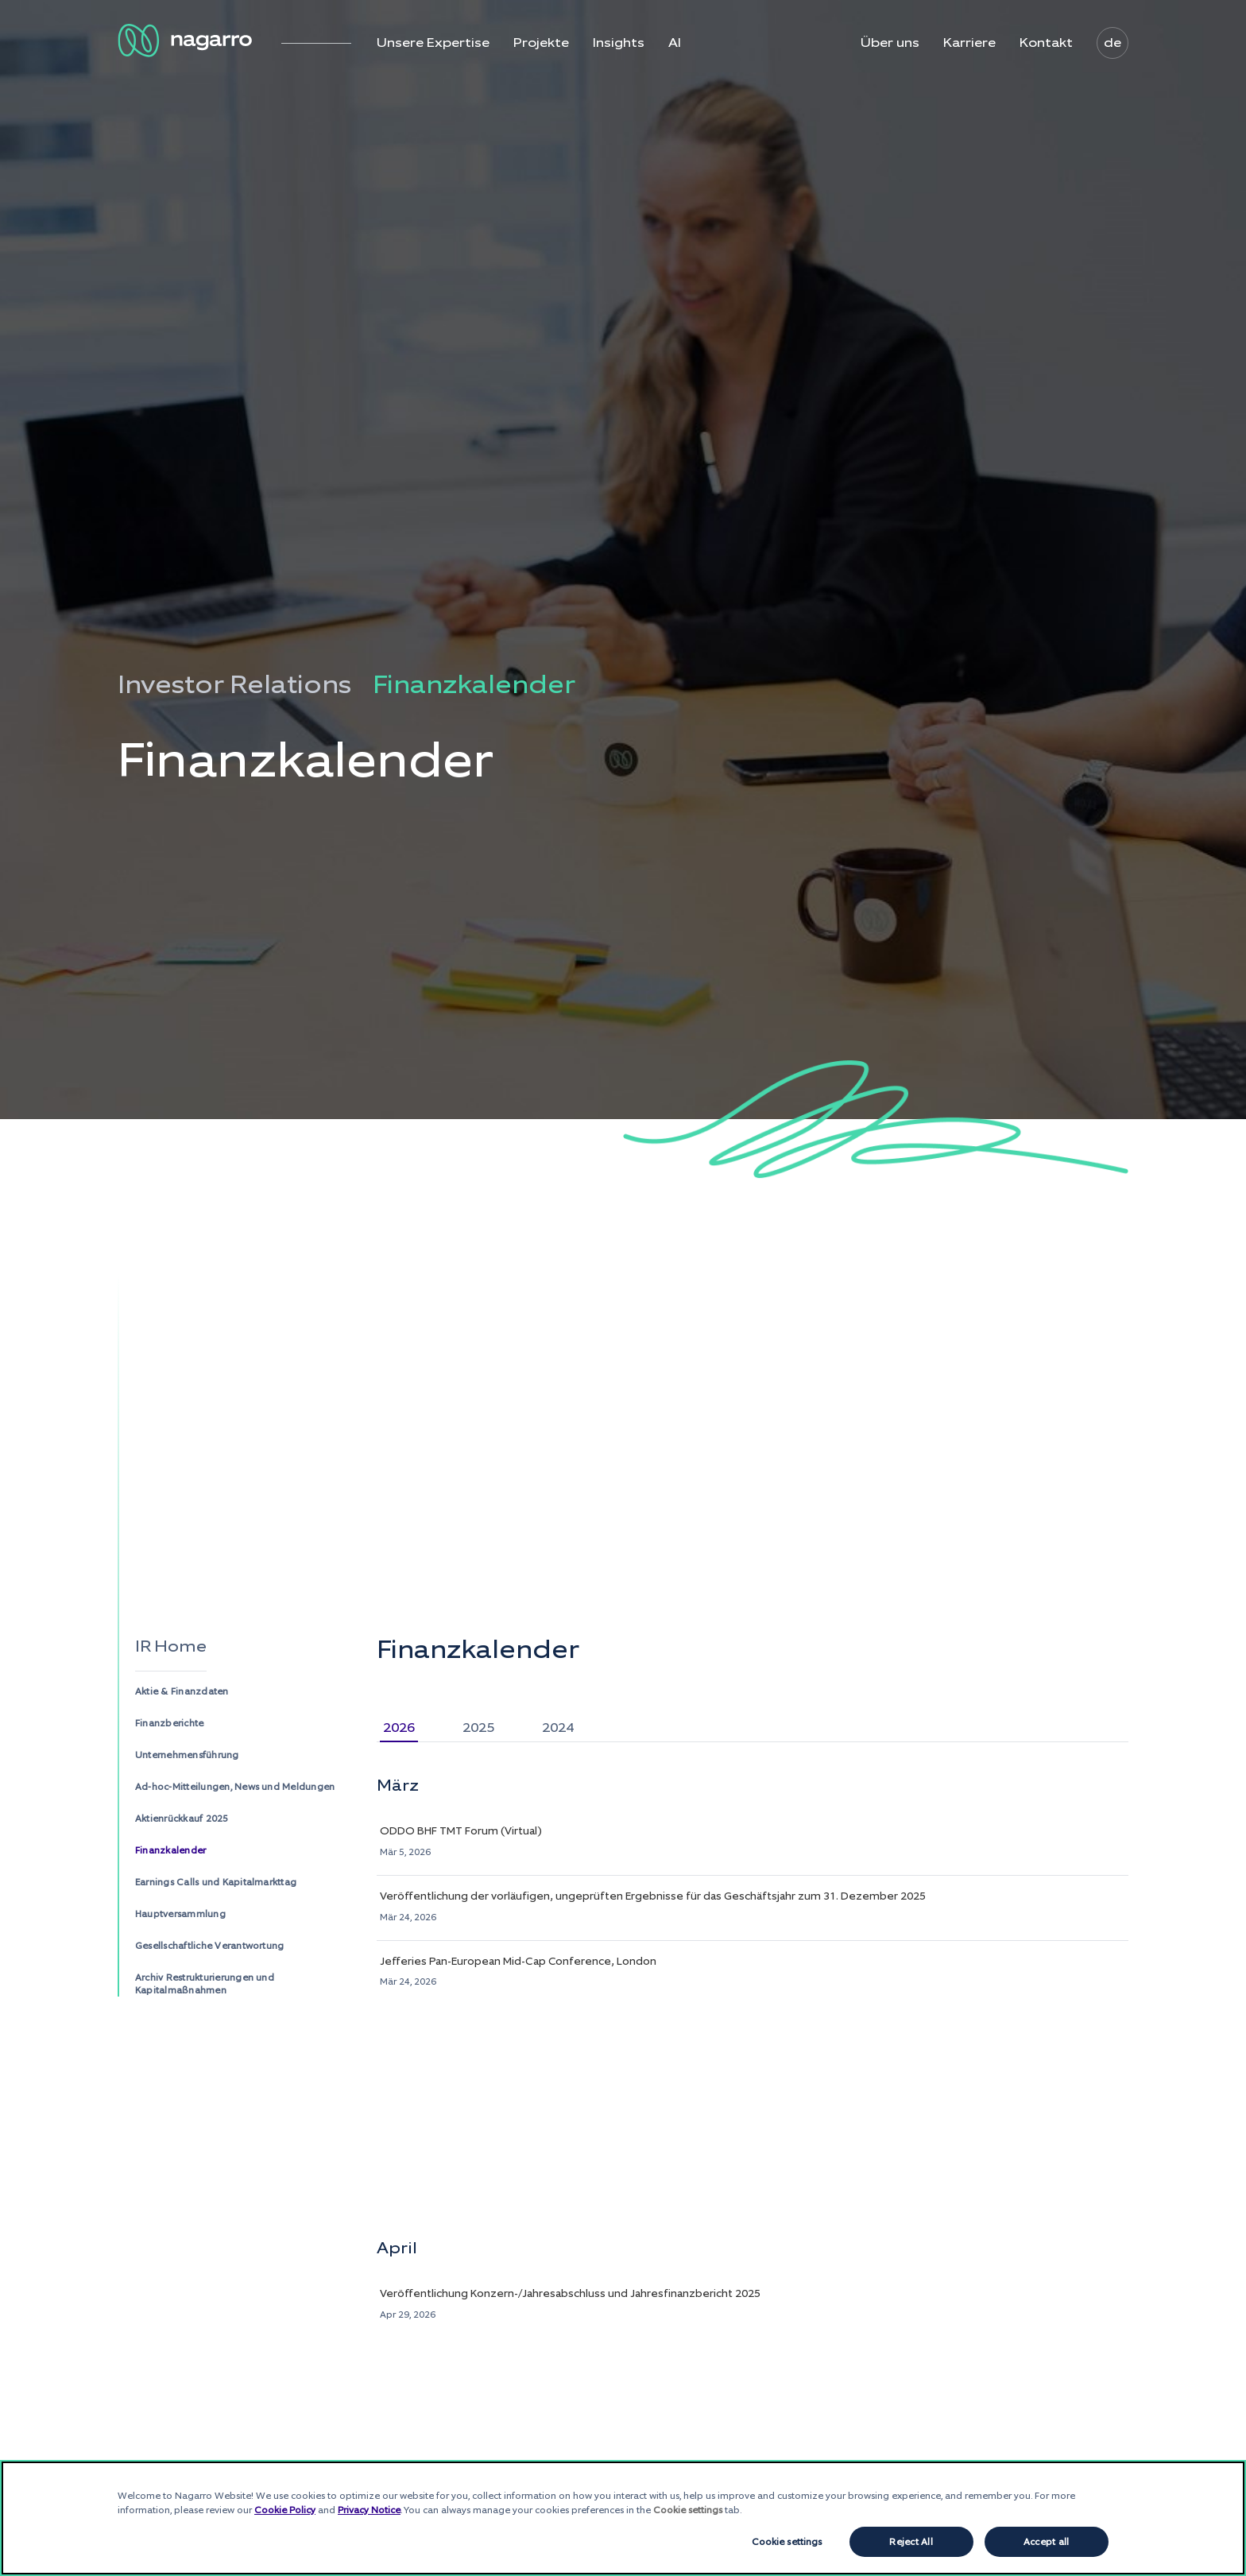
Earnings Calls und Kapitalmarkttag (215, 1882)
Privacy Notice (369, 2510)
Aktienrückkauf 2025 (182, 1818)
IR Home (171, 1646)
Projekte (541, 43)
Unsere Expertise (433, 43)
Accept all (1046, 2541)
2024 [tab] (558, 1727)
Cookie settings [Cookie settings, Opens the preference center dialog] (787, 2541)
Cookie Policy (284, 2510)
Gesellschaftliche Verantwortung (209, 1945)
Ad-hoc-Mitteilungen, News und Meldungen (235, 1786)
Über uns (890, 43)
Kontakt (1046, 43)
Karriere (969, 43)
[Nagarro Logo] (187, 40)
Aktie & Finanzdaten (182, 1691)
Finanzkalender (170, 1850)
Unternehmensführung (187, 1755)
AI (674, 43)
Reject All (910, 2541)
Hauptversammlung (180, 1914)
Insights (618, 43)
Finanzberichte (169, 1723)
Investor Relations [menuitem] (234, 684)
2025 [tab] (478, 1727)
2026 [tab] (399, 1727)
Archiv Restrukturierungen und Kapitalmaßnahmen (204, 1984)
